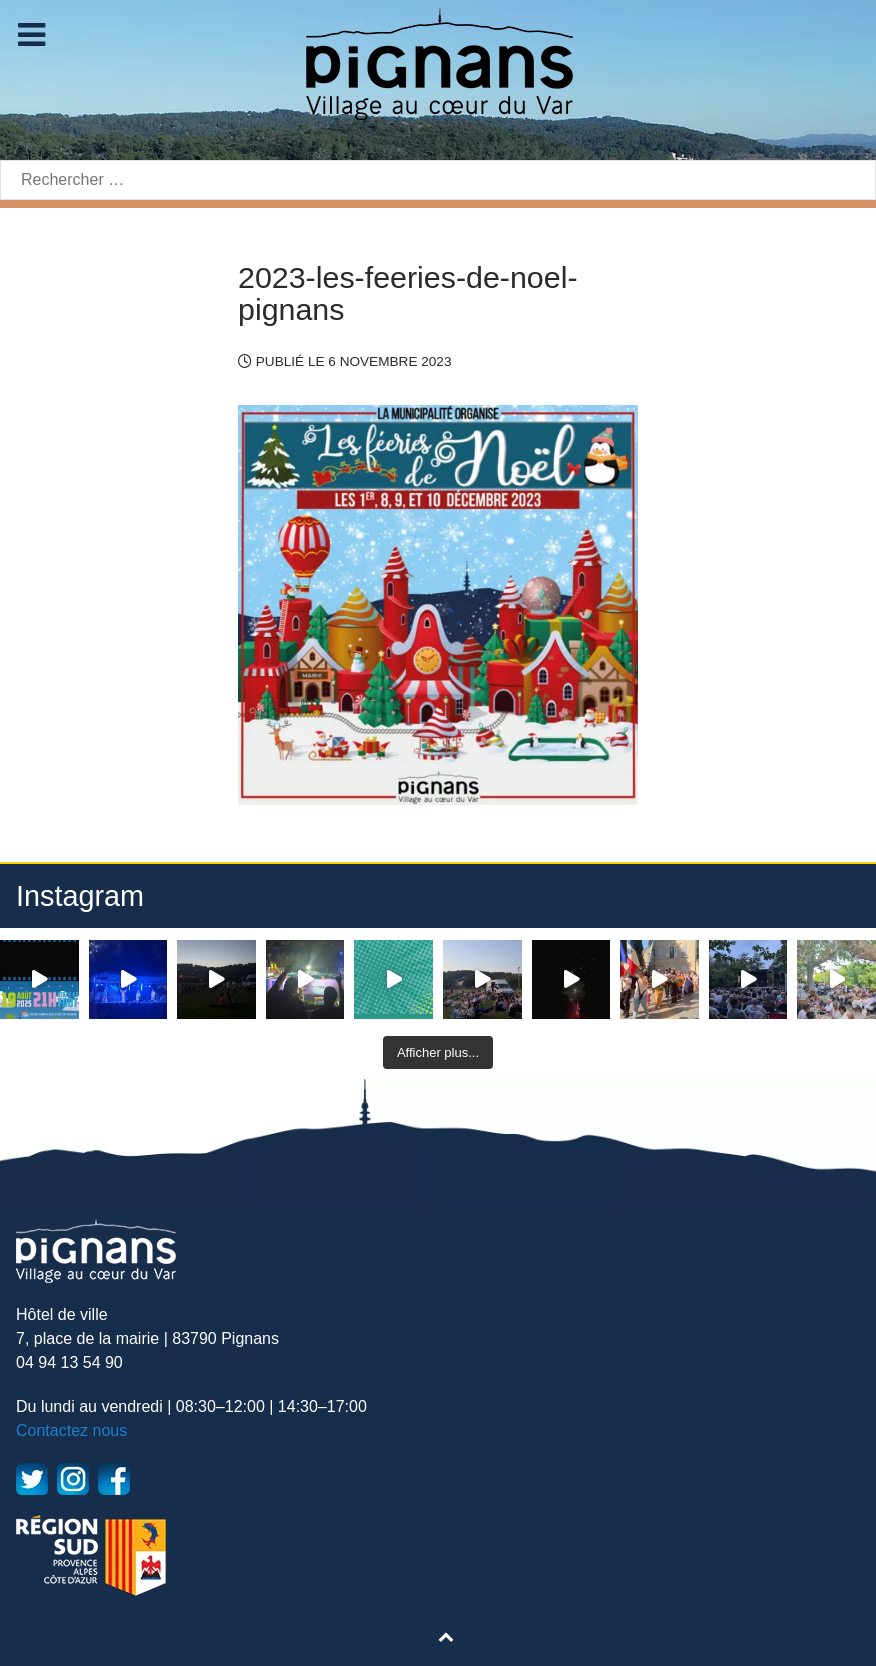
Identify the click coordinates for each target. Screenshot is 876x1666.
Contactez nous (71, 1430)
